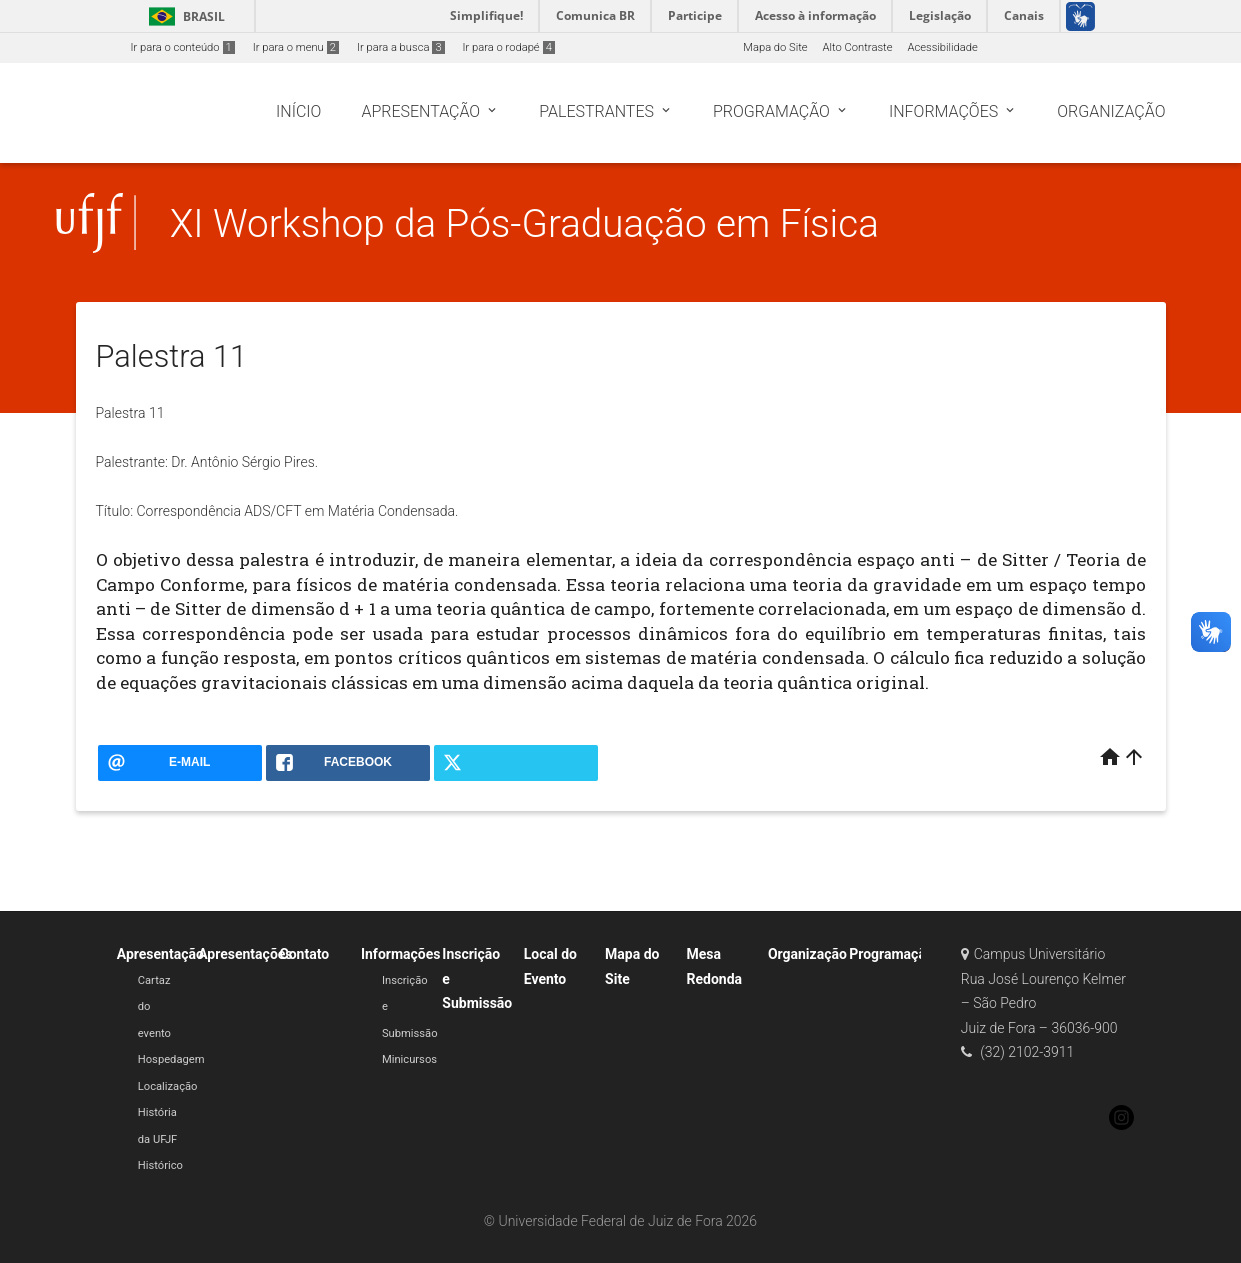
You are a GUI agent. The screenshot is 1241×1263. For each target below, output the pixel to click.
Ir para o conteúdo (183, 47)
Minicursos (409, 1059)
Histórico (160, 1165)
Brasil (183, 16)
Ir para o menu (296, 47)
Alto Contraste (858, 47)
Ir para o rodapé (509, 47)
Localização (168, 1086)
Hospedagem (171, 1059)
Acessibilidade (942, 47)
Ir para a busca (401, 47)
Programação (891, 954)
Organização (807, 954)
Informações (401, 954)
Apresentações (245, 954)
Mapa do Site (775, 47)
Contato (305, 954)
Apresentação (160, 954)
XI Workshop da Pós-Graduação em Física (524, 223)
